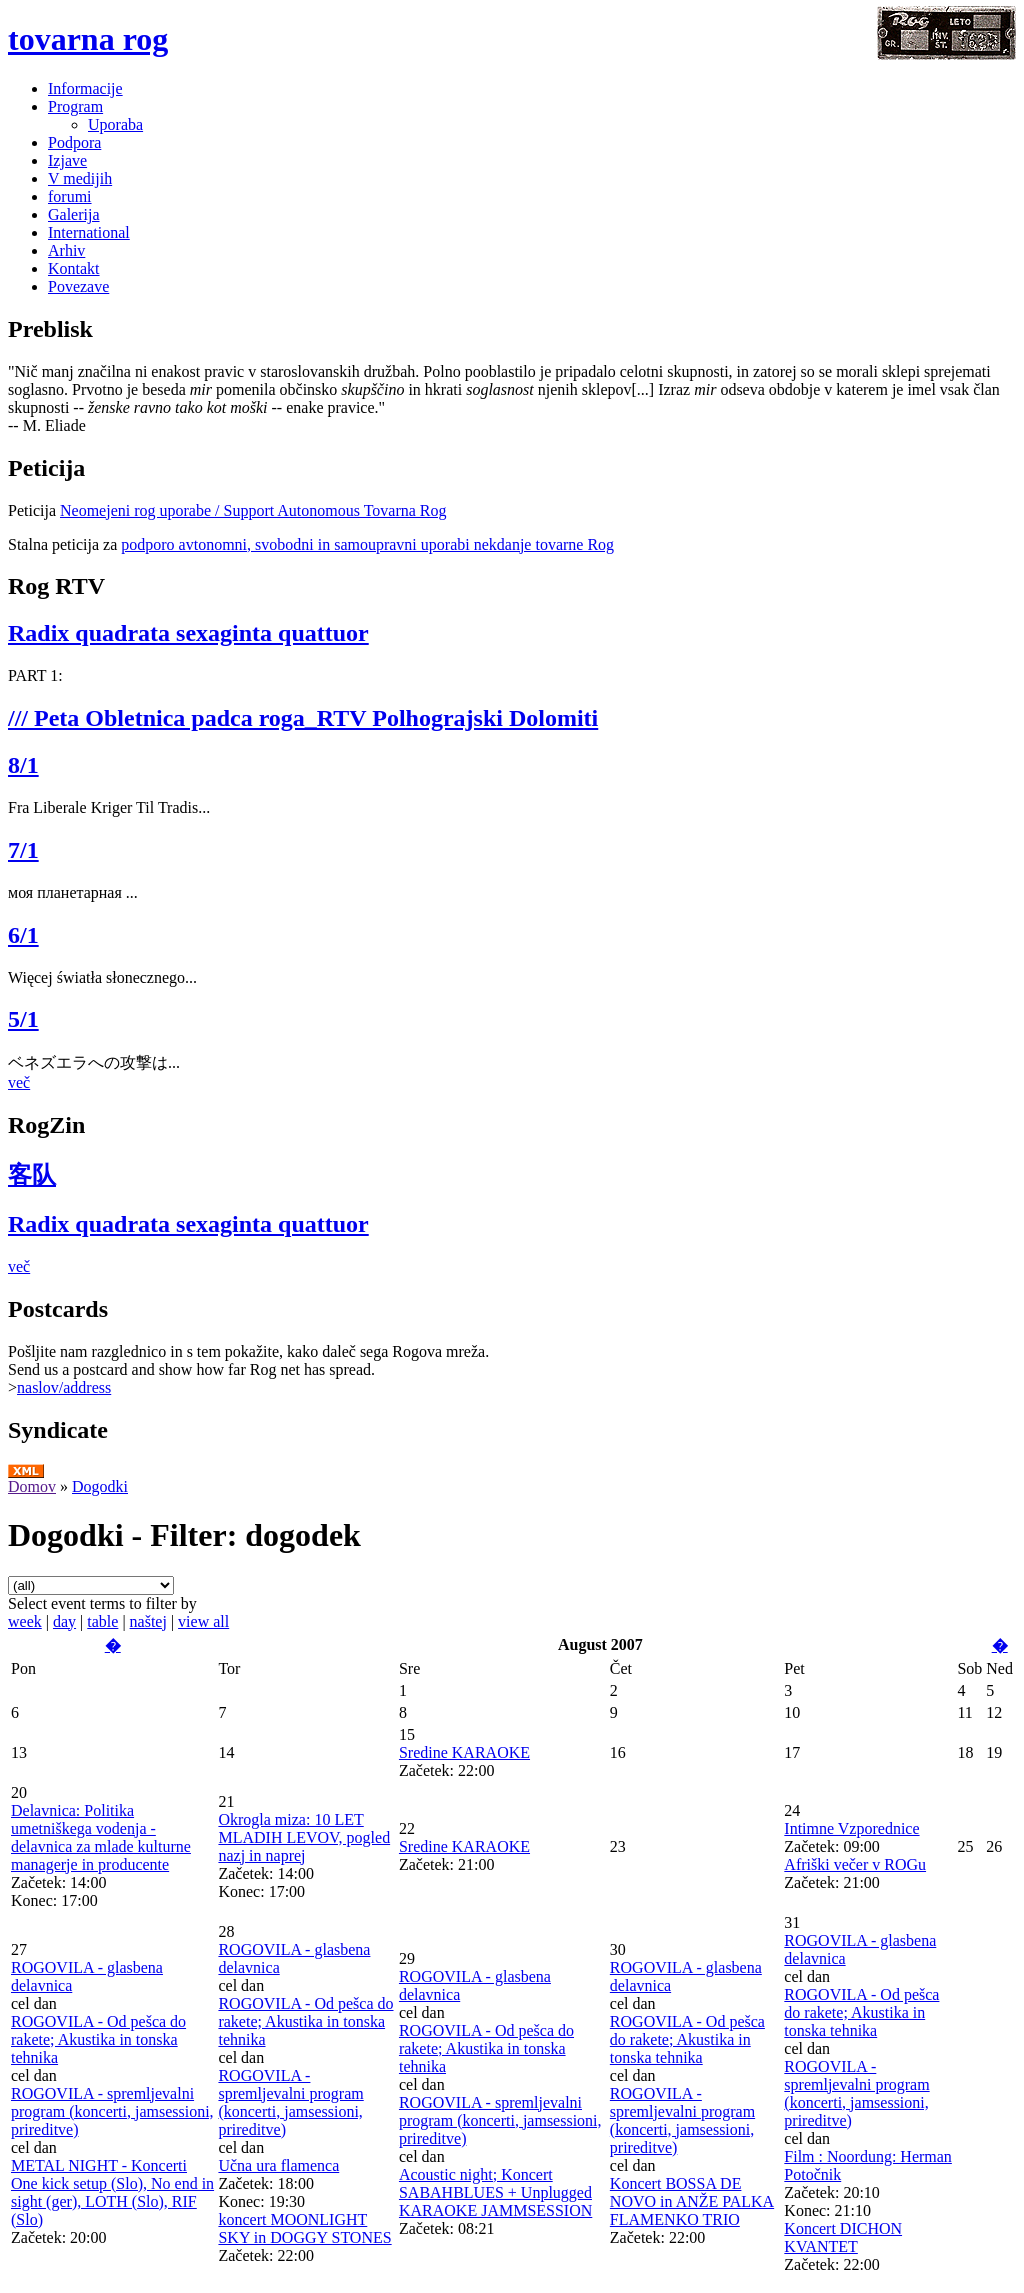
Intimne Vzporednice (851, 1828)
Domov (32, 1486)
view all (203, 1621)
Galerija (74, 214)
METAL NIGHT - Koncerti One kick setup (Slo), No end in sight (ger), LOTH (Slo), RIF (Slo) (112, 2192)
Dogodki (100, 1486)
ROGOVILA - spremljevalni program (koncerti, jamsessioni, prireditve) (112, 2111)
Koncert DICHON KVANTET (843, 2237)
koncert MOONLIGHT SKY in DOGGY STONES (304, 2228)
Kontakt (74, 268)
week (25, 1621)
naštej (148, 1621)
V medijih (80, 178)
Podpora (74, 142)
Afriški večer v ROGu (855, 1864)
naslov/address (64, 1387)
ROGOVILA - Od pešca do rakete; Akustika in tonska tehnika (98, 2039)
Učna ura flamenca (278, 2165)
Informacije (85, 88)
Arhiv (66, 250)
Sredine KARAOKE (464, 1752)
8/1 (23, 765)
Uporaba (115, 124)
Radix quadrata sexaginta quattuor (188, 633)
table (102, 1621)
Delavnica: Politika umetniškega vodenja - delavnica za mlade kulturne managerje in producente (101, 1837)
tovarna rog (88, 39)
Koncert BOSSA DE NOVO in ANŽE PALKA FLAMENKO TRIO (692, 2201)
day (64, 1621)
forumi (70, 196)
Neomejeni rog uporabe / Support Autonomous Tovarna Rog (253, 510)
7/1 (23, 850)
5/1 (23, 1019)
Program (75, 106)
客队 (32, 1175)
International (89, 232)
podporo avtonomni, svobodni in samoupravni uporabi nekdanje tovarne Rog (367, 544)
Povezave (78, 286)
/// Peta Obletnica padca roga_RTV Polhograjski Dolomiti (303, 718)
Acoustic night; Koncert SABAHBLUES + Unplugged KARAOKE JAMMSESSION (495, 2192)
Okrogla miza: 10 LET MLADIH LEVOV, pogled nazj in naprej (304, 1837)
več (19, 1082)
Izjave (67, 160)
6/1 (23, 935)
